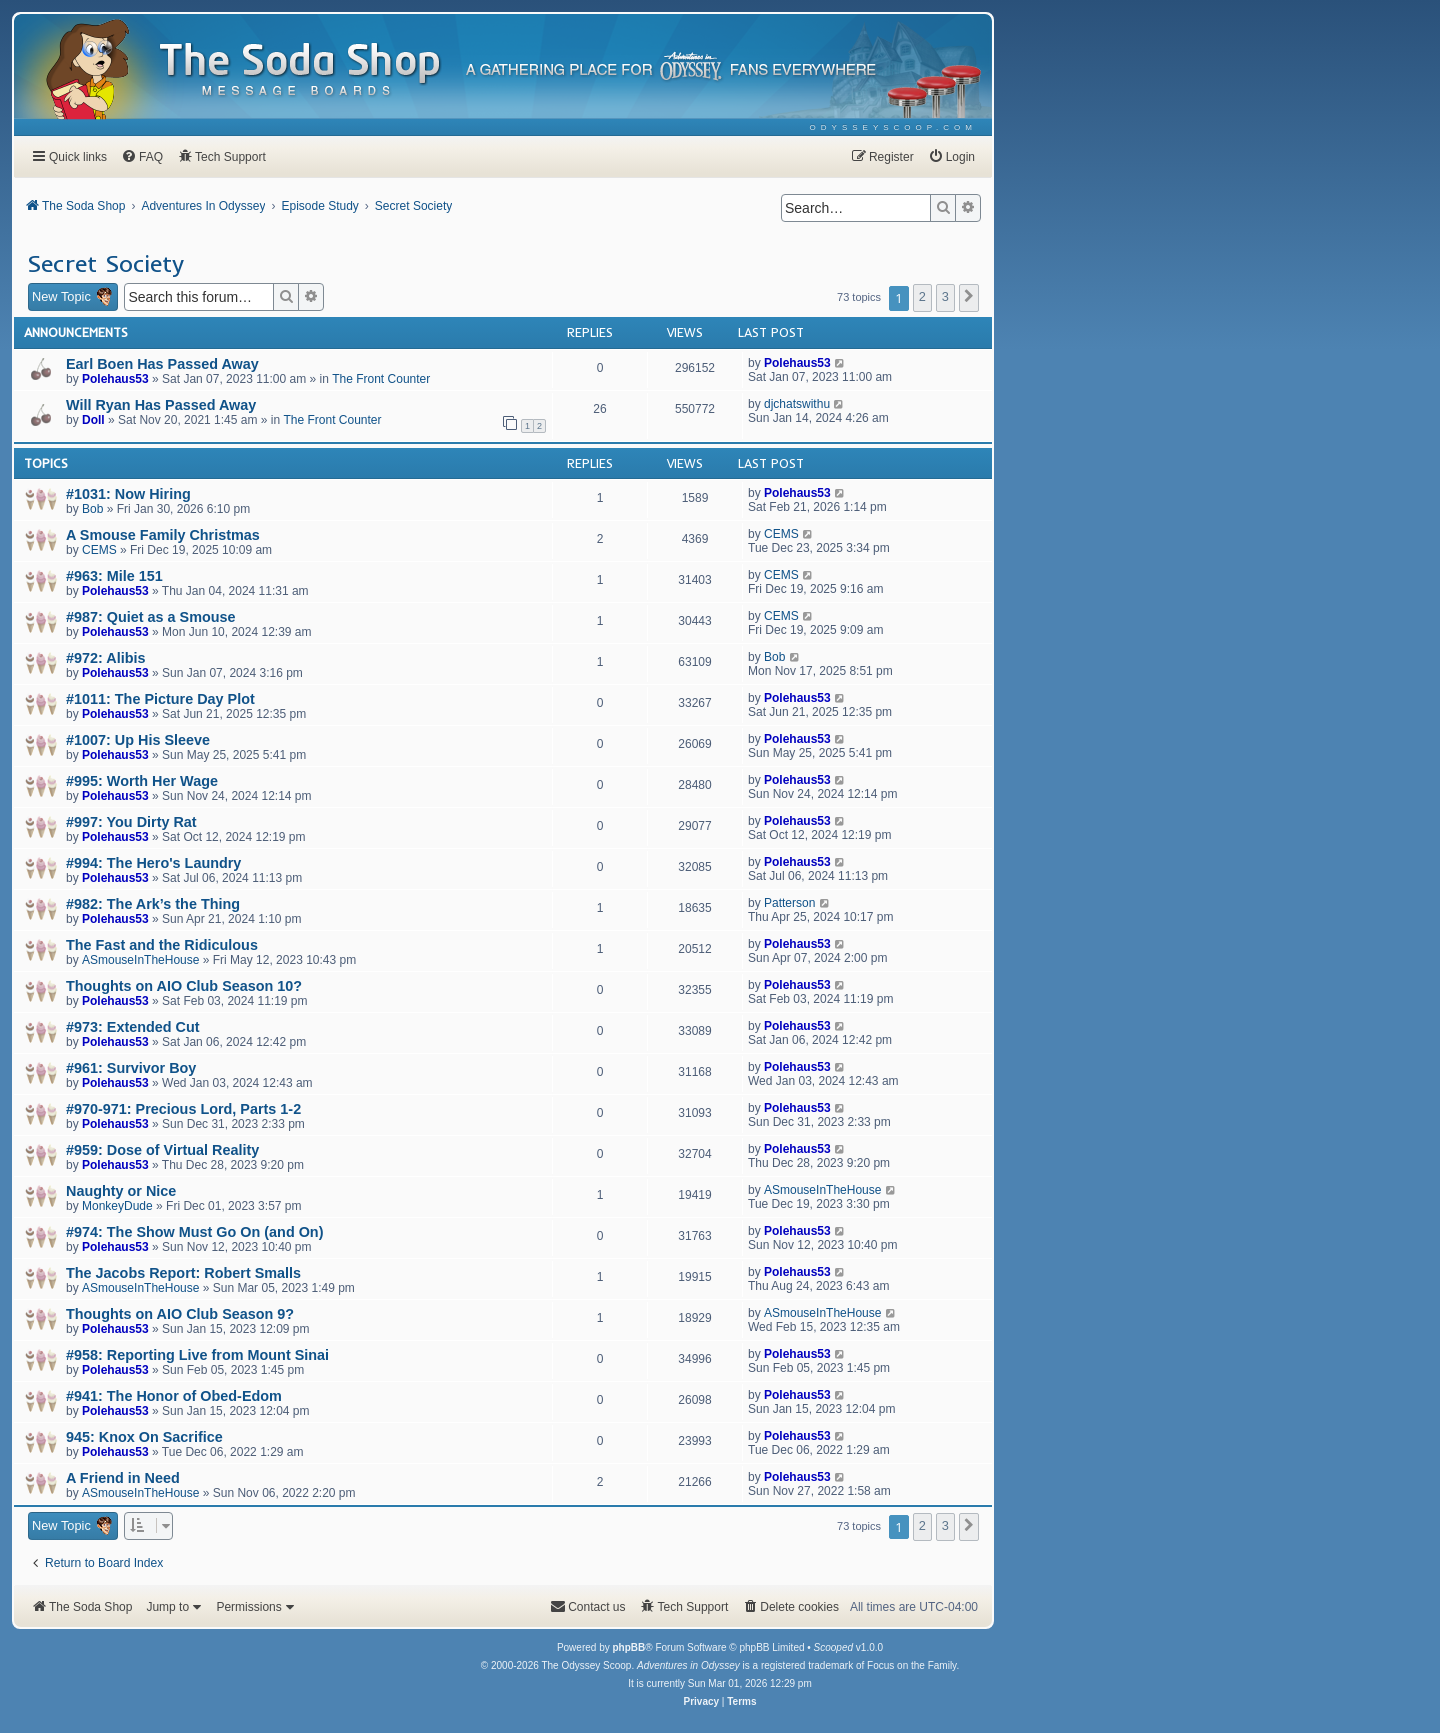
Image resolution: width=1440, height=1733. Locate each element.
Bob (92, 509)
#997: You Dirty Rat (131, 822)
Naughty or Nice (121, 1191)
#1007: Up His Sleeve (138, 740)
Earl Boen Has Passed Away (162, 364)
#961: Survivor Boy (131, 1068)
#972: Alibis (105, 658)
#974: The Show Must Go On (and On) (194, 1232)
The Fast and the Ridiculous (162, 945)
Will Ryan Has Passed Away (161, 405)
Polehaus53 (115, 379)
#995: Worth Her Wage (142, 781)
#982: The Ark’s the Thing (153, 904)
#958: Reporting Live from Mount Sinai (197, 1355)
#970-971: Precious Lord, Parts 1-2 (183, 1109)
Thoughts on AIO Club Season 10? (184, 986)
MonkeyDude (117, 1206)
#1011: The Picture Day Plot (160, 699)
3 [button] (945, 296)
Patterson (789, 903)
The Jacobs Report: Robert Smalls (183, 1273)
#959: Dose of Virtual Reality (162, 1150)
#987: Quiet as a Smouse (151, 617)
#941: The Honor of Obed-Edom (174, 1396)
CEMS (99, 550)
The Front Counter (381, 379)
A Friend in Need (123, 1478)
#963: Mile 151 (114, 576)
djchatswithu (797, 404)
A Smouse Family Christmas (163, 535)
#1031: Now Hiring (128, 494)
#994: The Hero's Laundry (153, 863)
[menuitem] (893, 127)
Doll (93, 420)
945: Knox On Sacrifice (144, 1437)
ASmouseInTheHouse (140, 960)
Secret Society (105, 263)
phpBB (628, 1647)
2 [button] (922, 296)
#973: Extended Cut (133, 1027)
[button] (969, 298)
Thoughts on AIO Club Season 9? (180, 1314)
